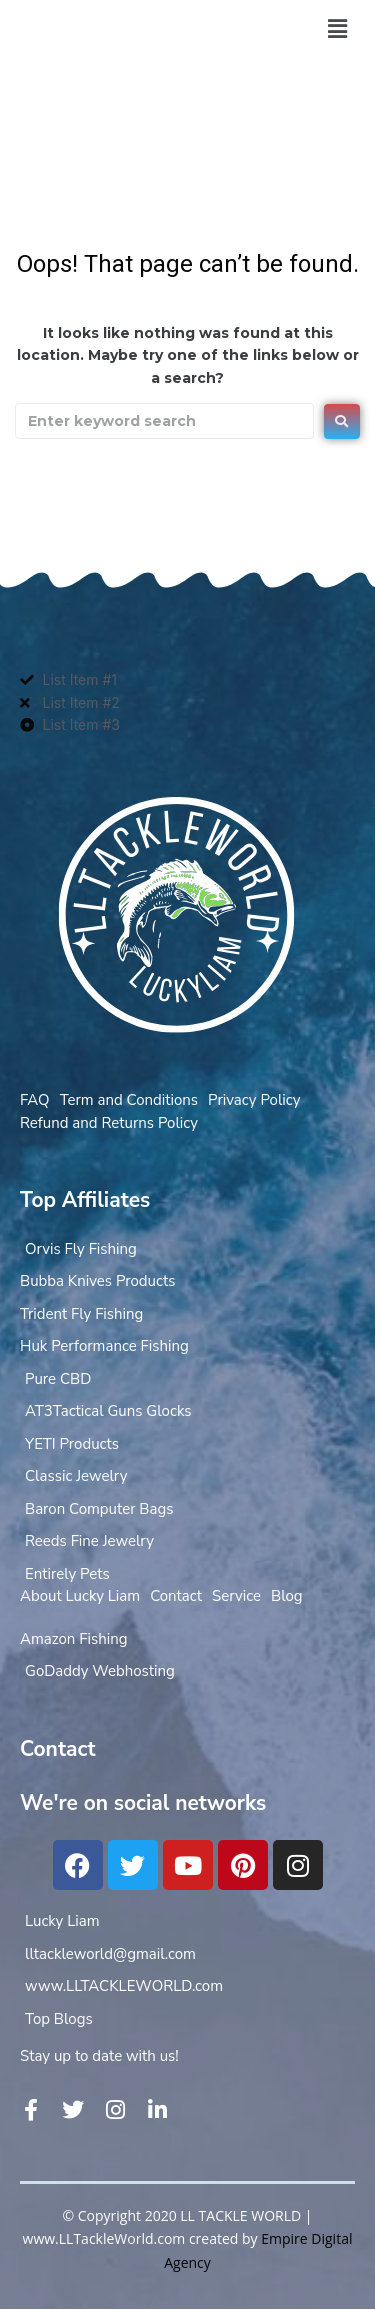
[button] (337, 29)
